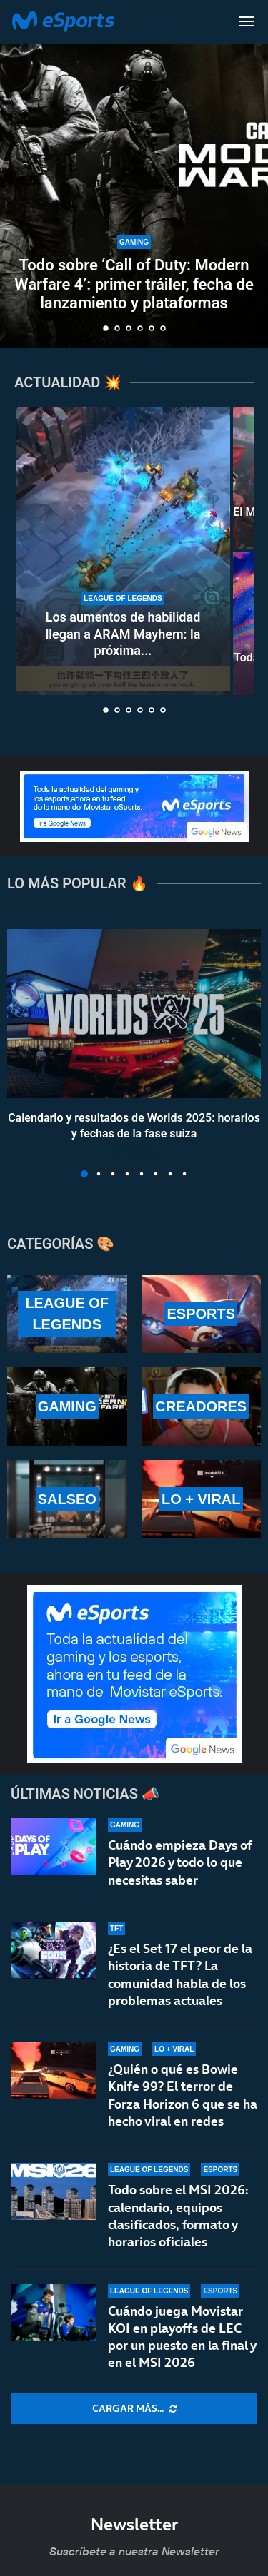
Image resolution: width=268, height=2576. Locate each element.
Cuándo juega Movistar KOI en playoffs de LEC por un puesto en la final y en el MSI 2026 (182, 2337)
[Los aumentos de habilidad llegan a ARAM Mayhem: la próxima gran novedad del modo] (123, 551)
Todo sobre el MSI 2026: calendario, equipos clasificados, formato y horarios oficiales (178, 2216)
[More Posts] (134, 2409)
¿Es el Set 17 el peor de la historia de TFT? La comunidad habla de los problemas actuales (180, 1974)
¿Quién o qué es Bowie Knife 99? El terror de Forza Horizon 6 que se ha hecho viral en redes (182, 2095)
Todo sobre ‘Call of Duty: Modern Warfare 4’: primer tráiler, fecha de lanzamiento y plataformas (133, 284)
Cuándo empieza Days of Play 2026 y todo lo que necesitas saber (180, 1862)
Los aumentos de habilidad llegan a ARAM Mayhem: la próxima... (123, 633)
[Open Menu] (246, 21)
